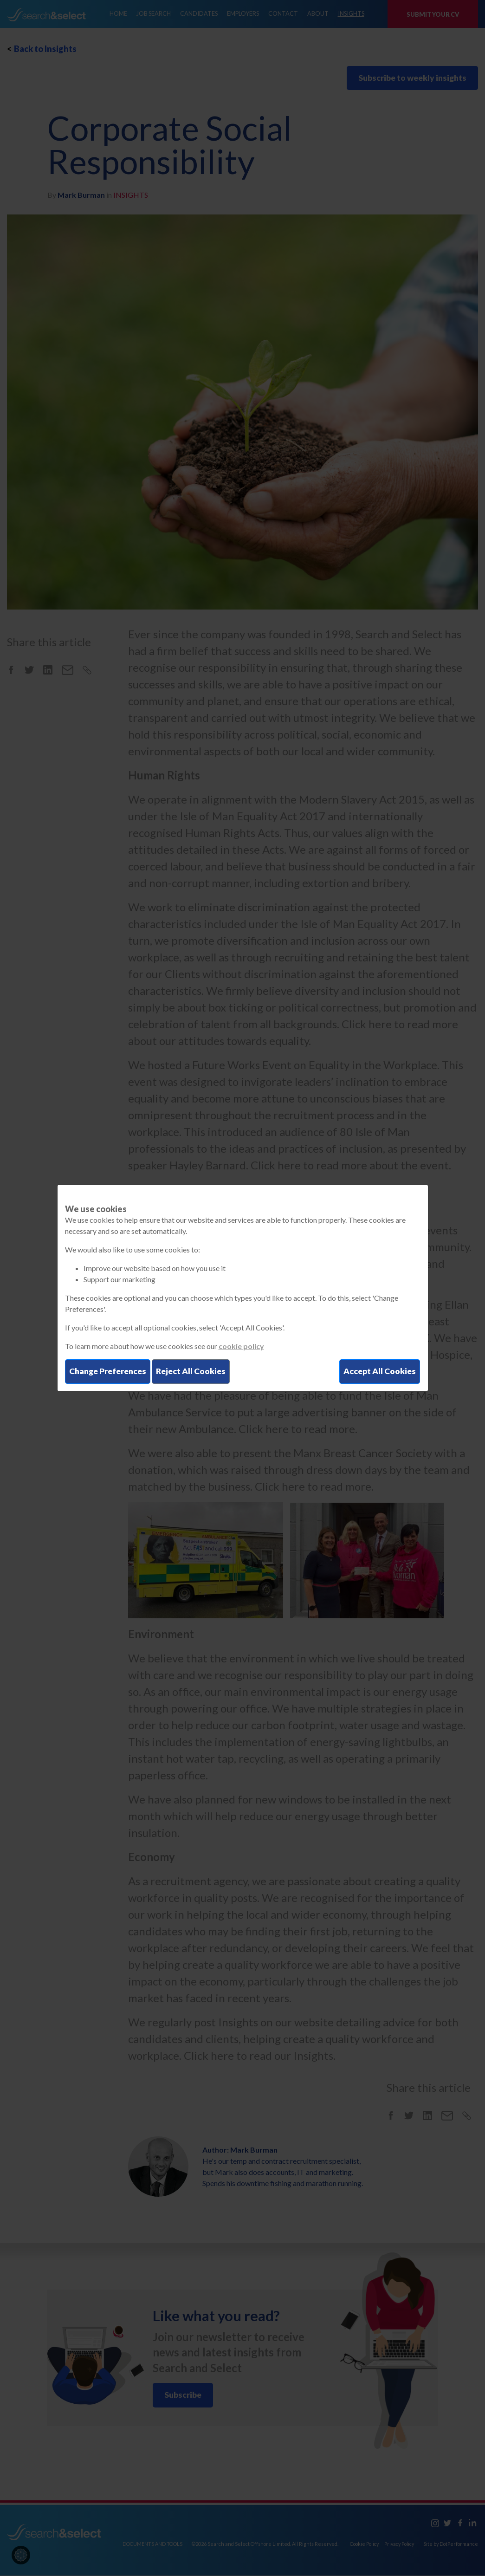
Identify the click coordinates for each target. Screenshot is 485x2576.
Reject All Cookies (196, 1371)
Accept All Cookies (379, 1371)
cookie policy (241, 1346)
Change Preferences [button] (109, 1371)
